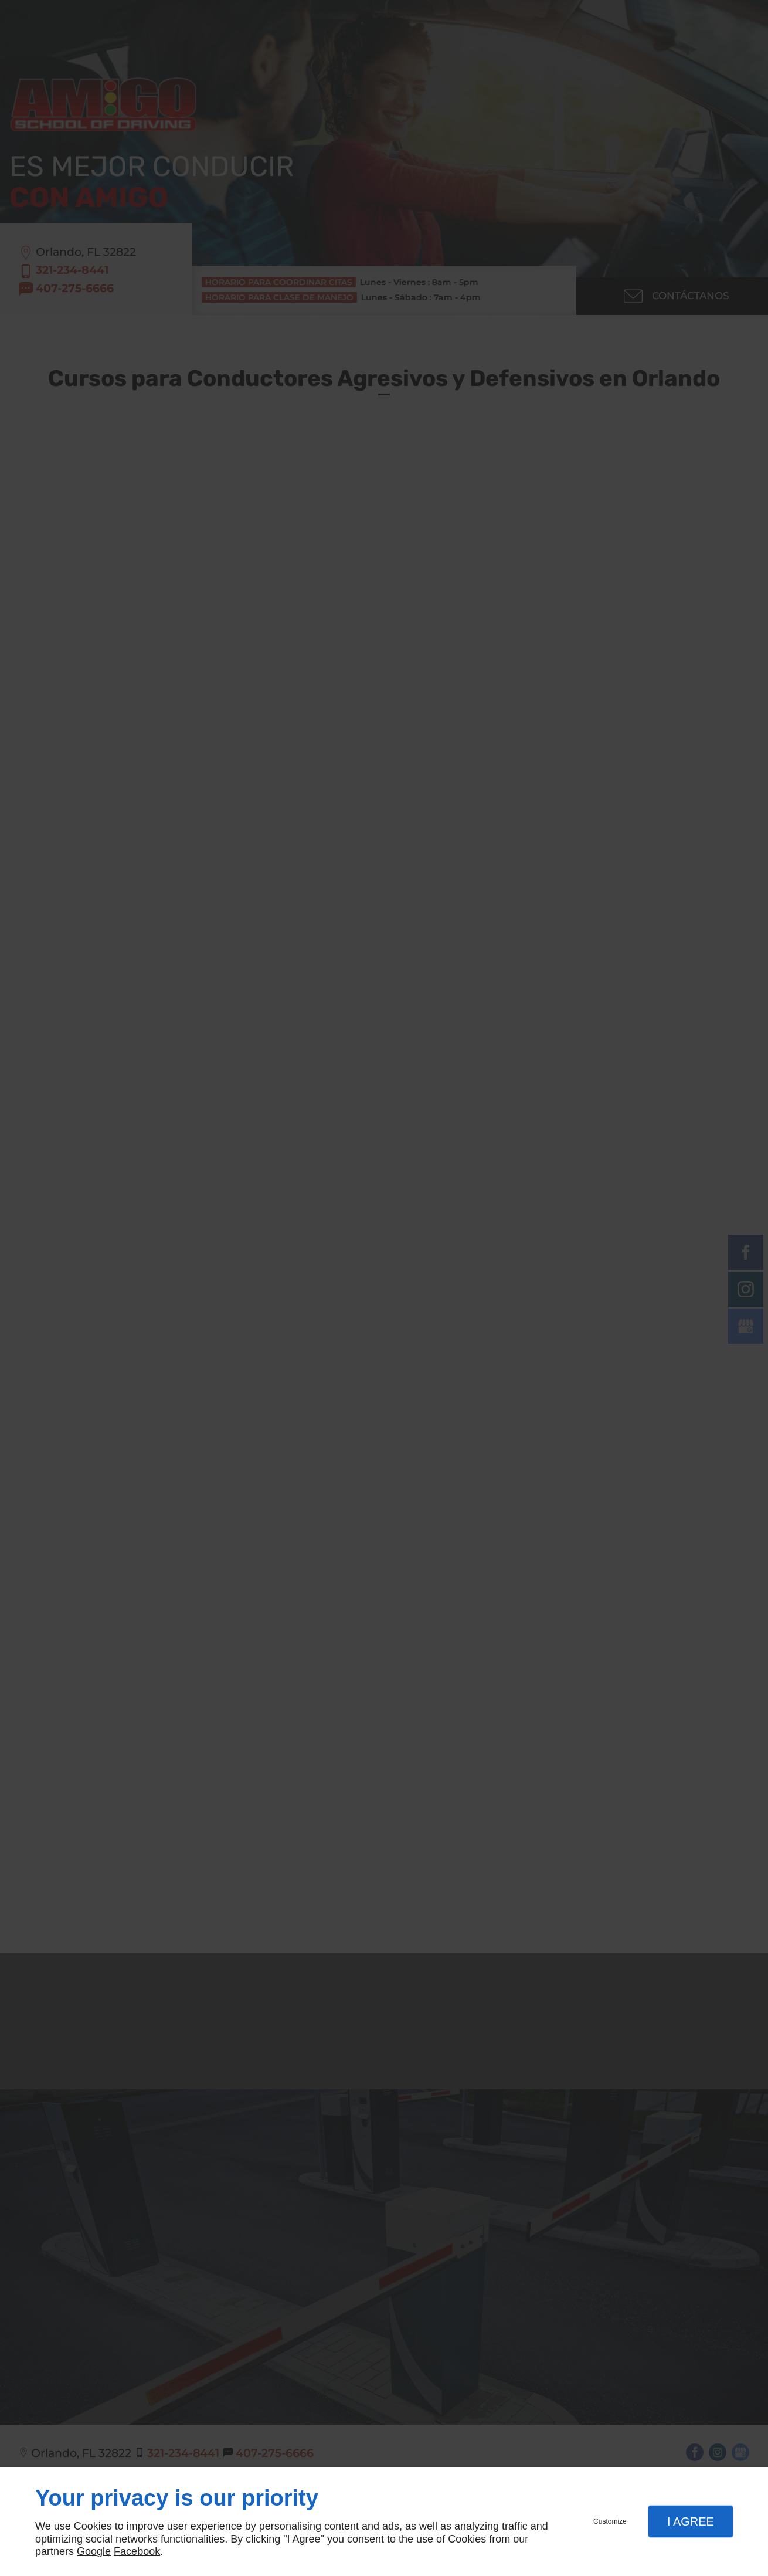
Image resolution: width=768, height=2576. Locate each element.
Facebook (137, 2551)
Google (94, 2551)
